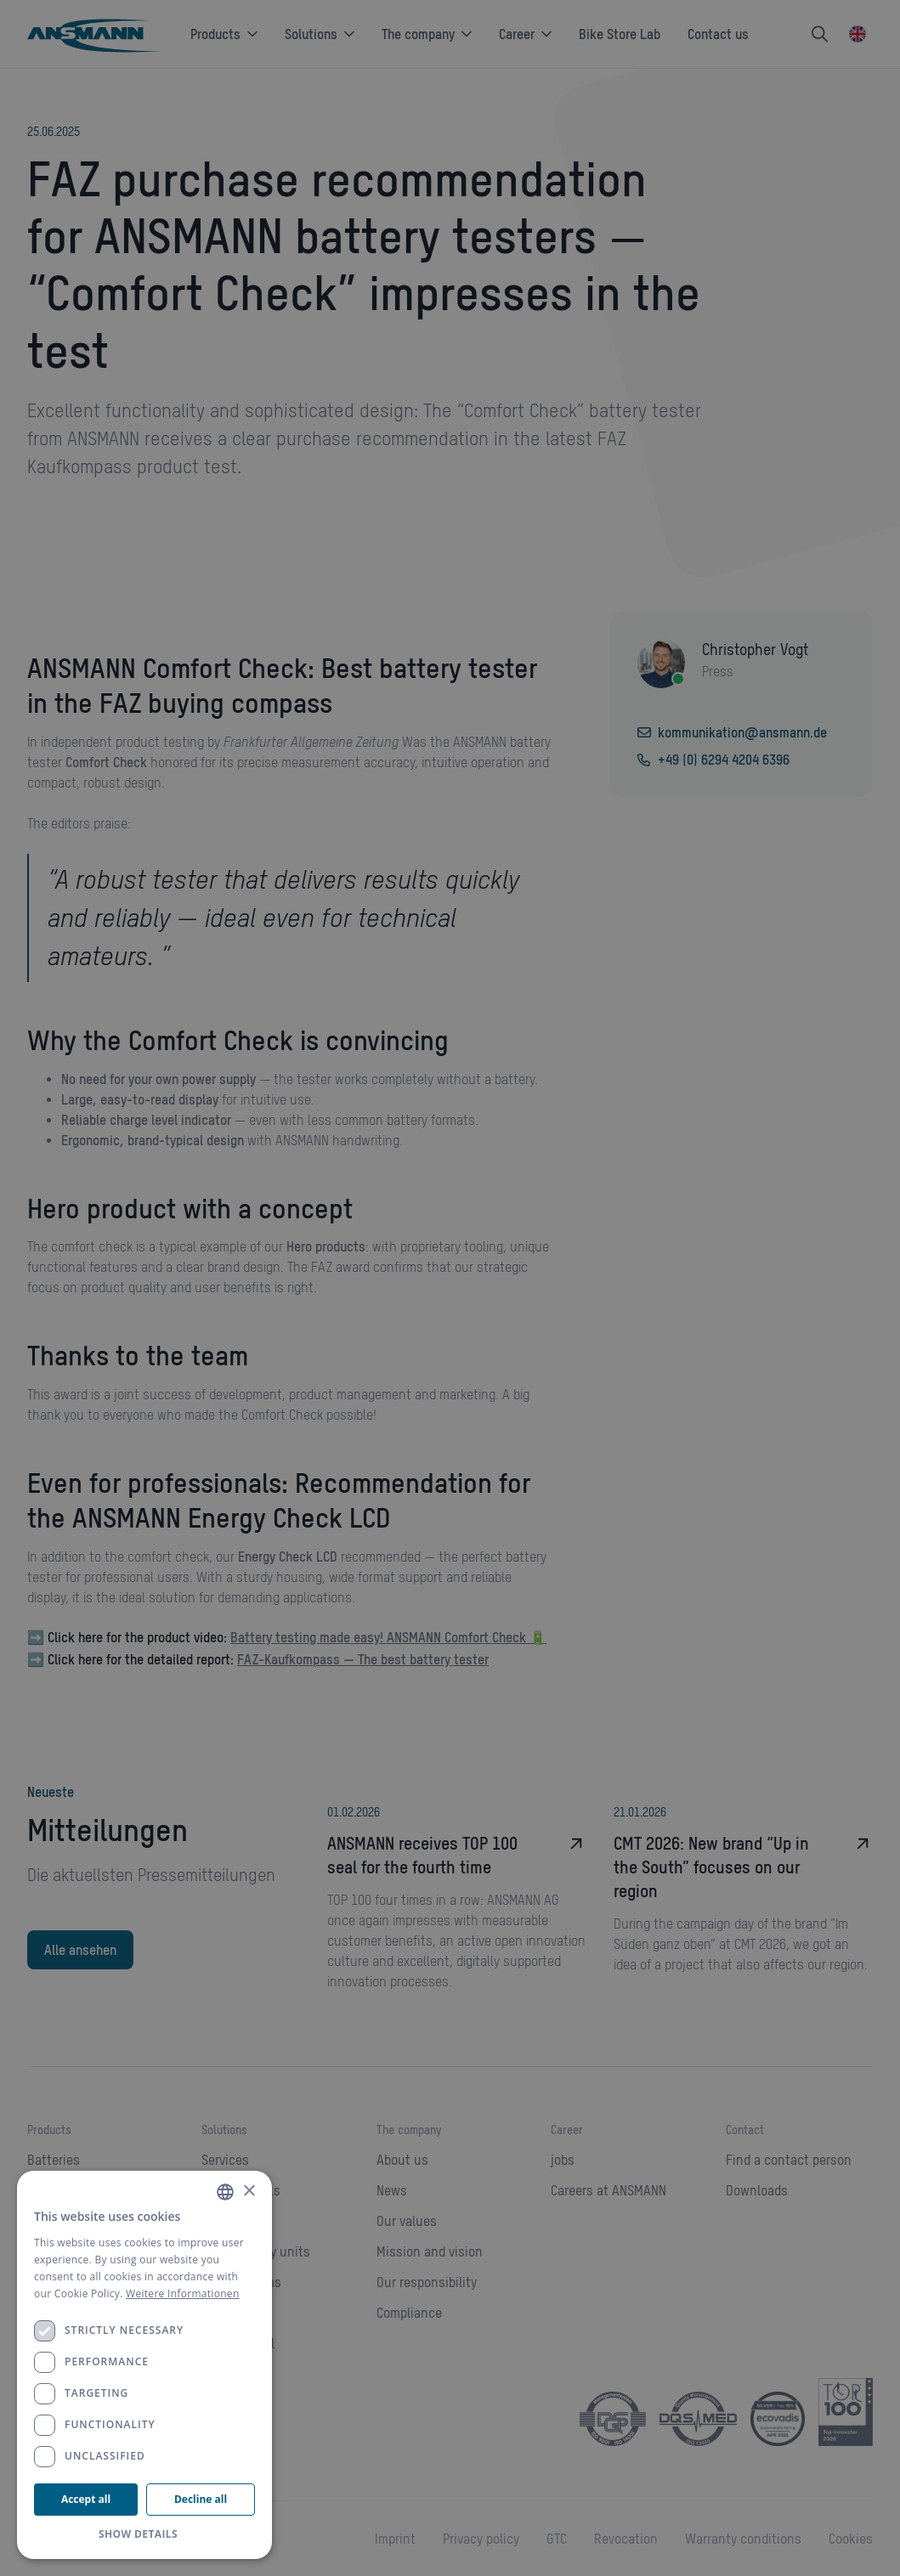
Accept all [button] (85, 2499)
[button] (144, 2534)
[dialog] (144, 2365)
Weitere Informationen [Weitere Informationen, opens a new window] (183, 2293)
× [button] (248, 2191)
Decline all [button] (200, 2499)
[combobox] (225, 2191)
